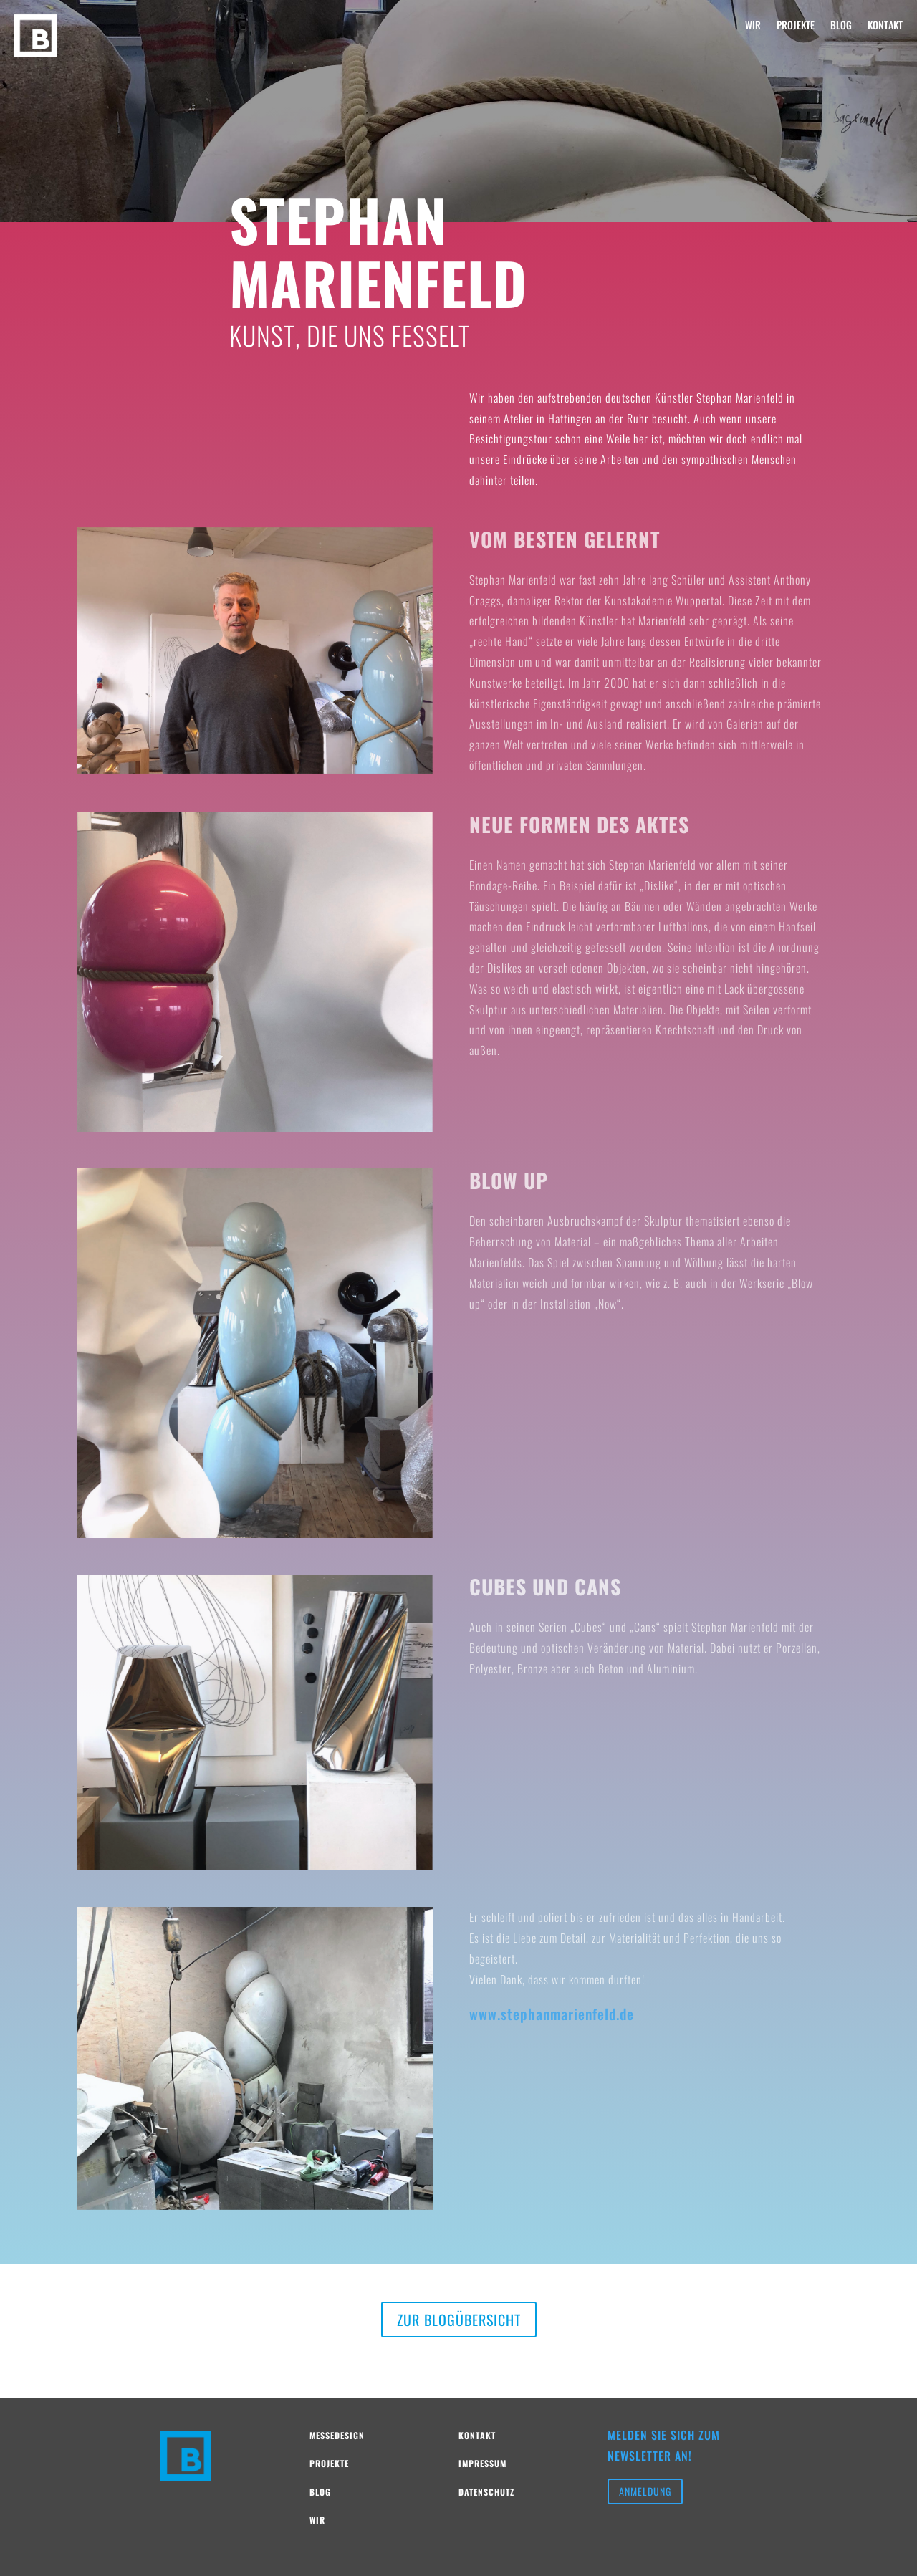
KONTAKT (885, 26)
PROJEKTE (796, 26)
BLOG (841, 26)
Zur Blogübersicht (459, 2319)
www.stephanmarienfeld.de (551, 2013)
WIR (753, 26)
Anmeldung (645, 2491)
